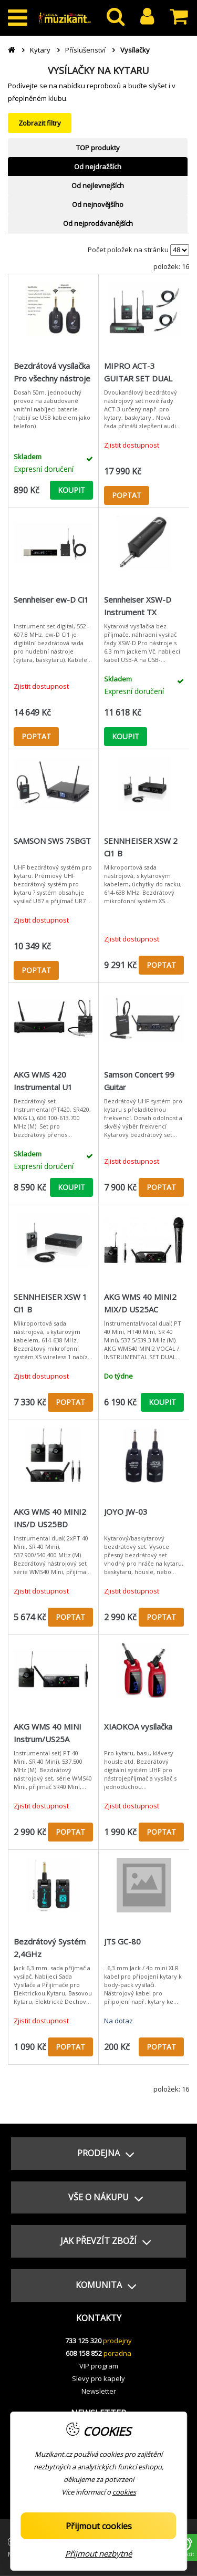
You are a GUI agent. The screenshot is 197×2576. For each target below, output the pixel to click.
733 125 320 (83, 2340)
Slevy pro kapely (98, 2378)
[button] (98, 2153)
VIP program (98, 2366)
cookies (124, 2492)
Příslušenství (85, 50)
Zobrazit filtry (39, 123)
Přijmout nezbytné (98, 2553)
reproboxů (104, 85)
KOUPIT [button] (71, 490)
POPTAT (126, 495)
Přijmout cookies (99, 2526)
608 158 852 (84, 2353)
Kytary (40, 50)
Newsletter (98, 2391)
